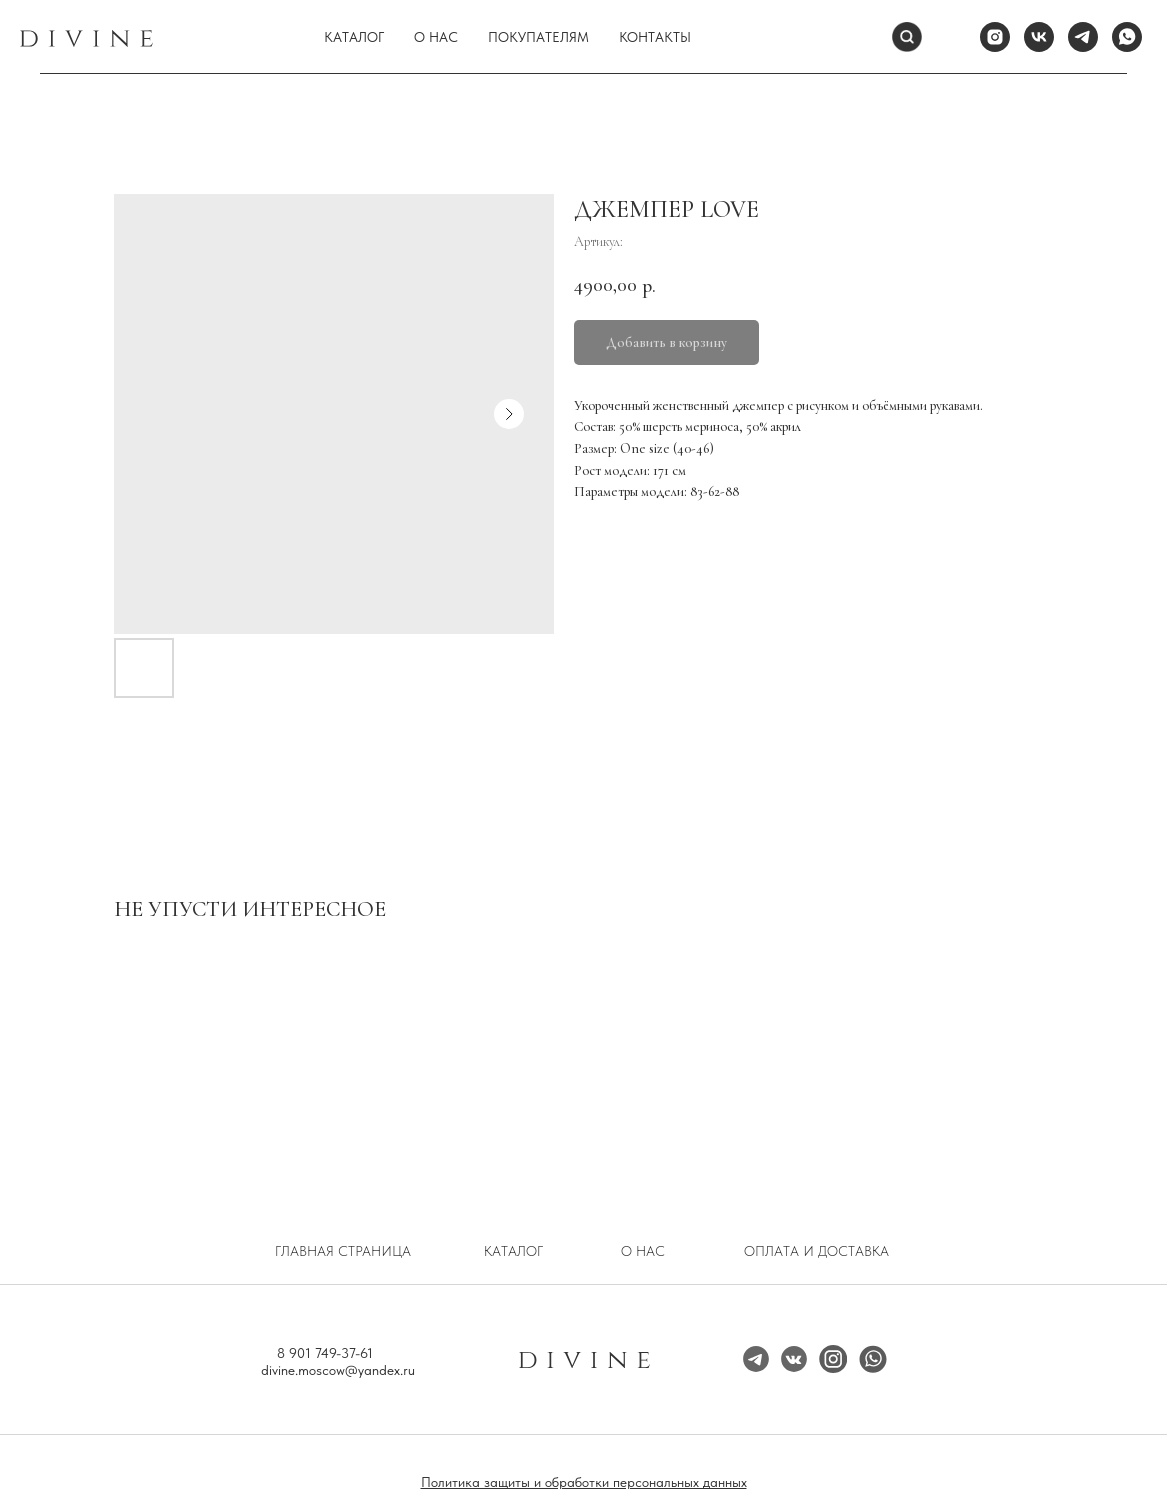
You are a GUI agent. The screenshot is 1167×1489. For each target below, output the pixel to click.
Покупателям (538, 37)
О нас (436, 37)
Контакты (655, 37)
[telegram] (1083, 37)
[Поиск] (907, 37)
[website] (951, 37)
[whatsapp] (1127, 37)
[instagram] (995, 37)
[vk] (1039, 37)
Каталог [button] (354, 37)
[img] (833, 1359)
